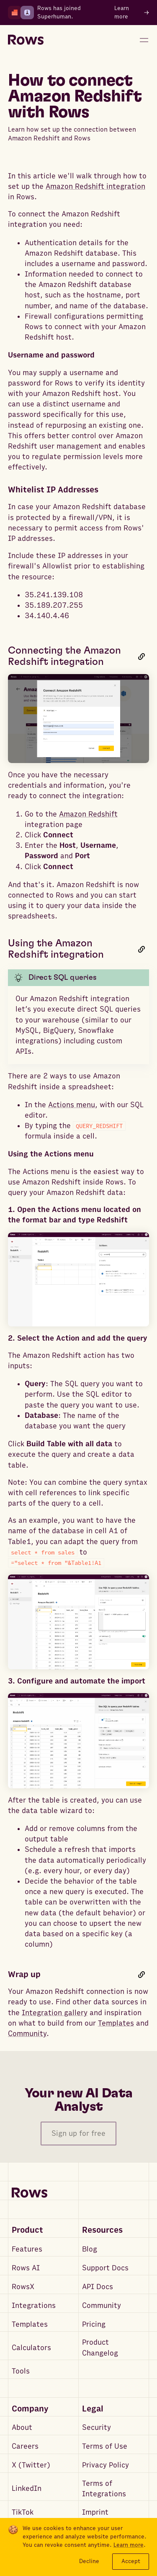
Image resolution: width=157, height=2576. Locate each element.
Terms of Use (104, 2446)
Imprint (95, 2512)
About (22, 2427)
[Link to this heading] (141, 656)
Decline (89, 2561)
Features (27, 2249)
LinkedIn (26, 2488)
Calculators (31, 2347)
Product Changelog (100, 2347)
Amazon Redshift (88, 814)
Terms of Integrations (104, 2488)
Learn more (128, 2545)
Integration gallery (55, 2012)
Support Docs (105, 2268)
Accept (130, 2561)
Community (27, 2033)
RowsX (23, 2286)
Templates (116, 2023)
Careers (25, 2446)
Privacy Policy (105, 2465)
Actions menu (71, 1104)
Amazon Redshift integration (95, 186)
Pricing (94, 2324)
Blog (89, 2249)
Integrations (34, 2305)
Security (96, 2427)
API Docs (97, 2286)
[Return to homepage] (26, 40)
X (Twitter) (31, 2465)
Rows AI (26, 2268)
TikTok (22, 2512)
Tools (21, 2371)
